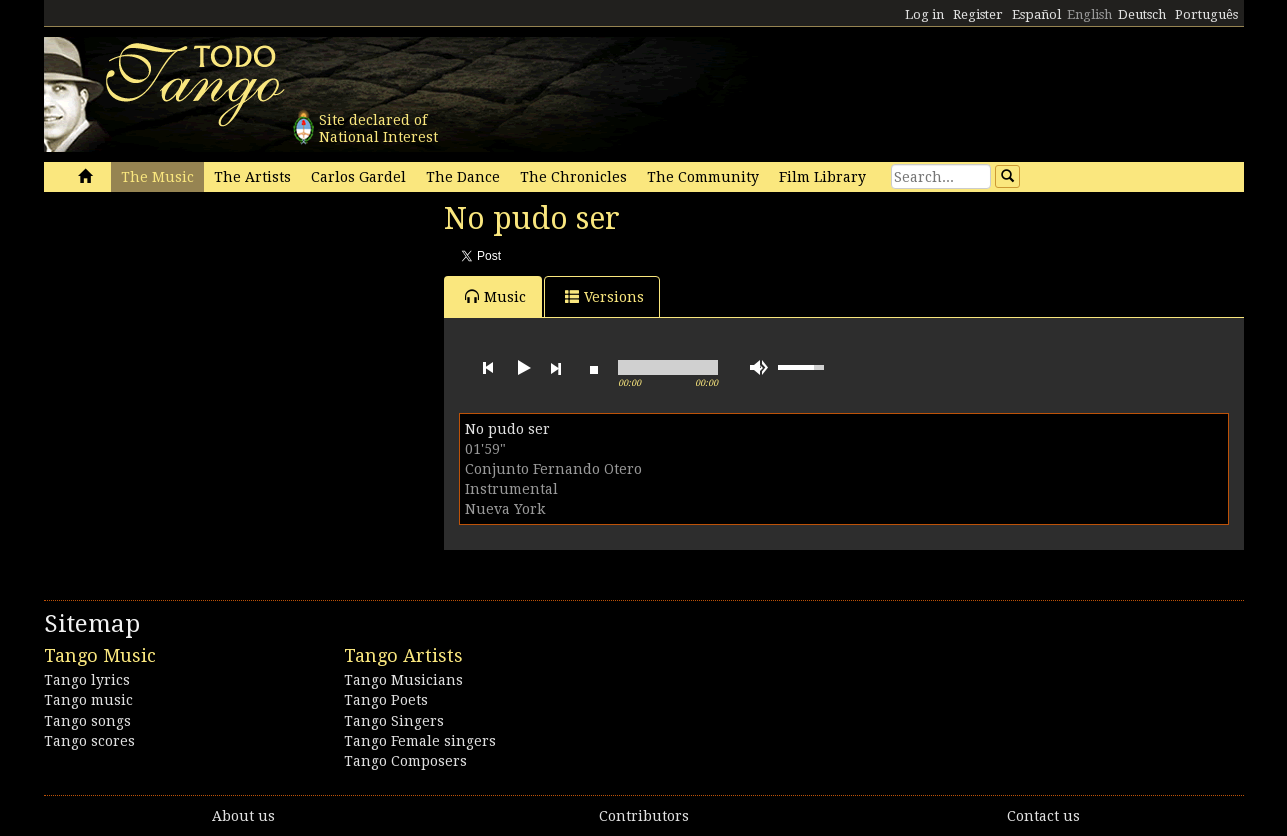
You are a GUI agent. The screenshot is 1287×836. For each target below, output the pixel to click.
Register (978, 14)
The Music (157, 177)
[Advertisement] (194, 338)
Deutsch (1142, 14)
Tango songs (87, 721)
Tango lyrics (87, 680)
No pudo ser (507, 429)
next (556, 368)
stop (594, 368)
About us (243, 816)
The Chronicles (573, 177)
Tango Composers (405, 761)
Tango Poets (386, 700)
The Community (703, 177)
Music (495, 296)
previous (488, 368)
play (522, 368)
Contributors (644, 816)
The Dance (463, 177)
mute (759, 367)
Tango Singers (394, 721)
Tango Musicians (403, 680)
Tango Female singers (420, 741)
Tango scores (89, 741)
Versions (604, 296)
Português (1206, 14)
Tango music (88, 700)
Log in (924, 14)
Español (1036, 14)
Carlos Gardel (358, 177)
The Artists (252, 177)
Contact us (1043, 816)
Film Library (822, 177)
